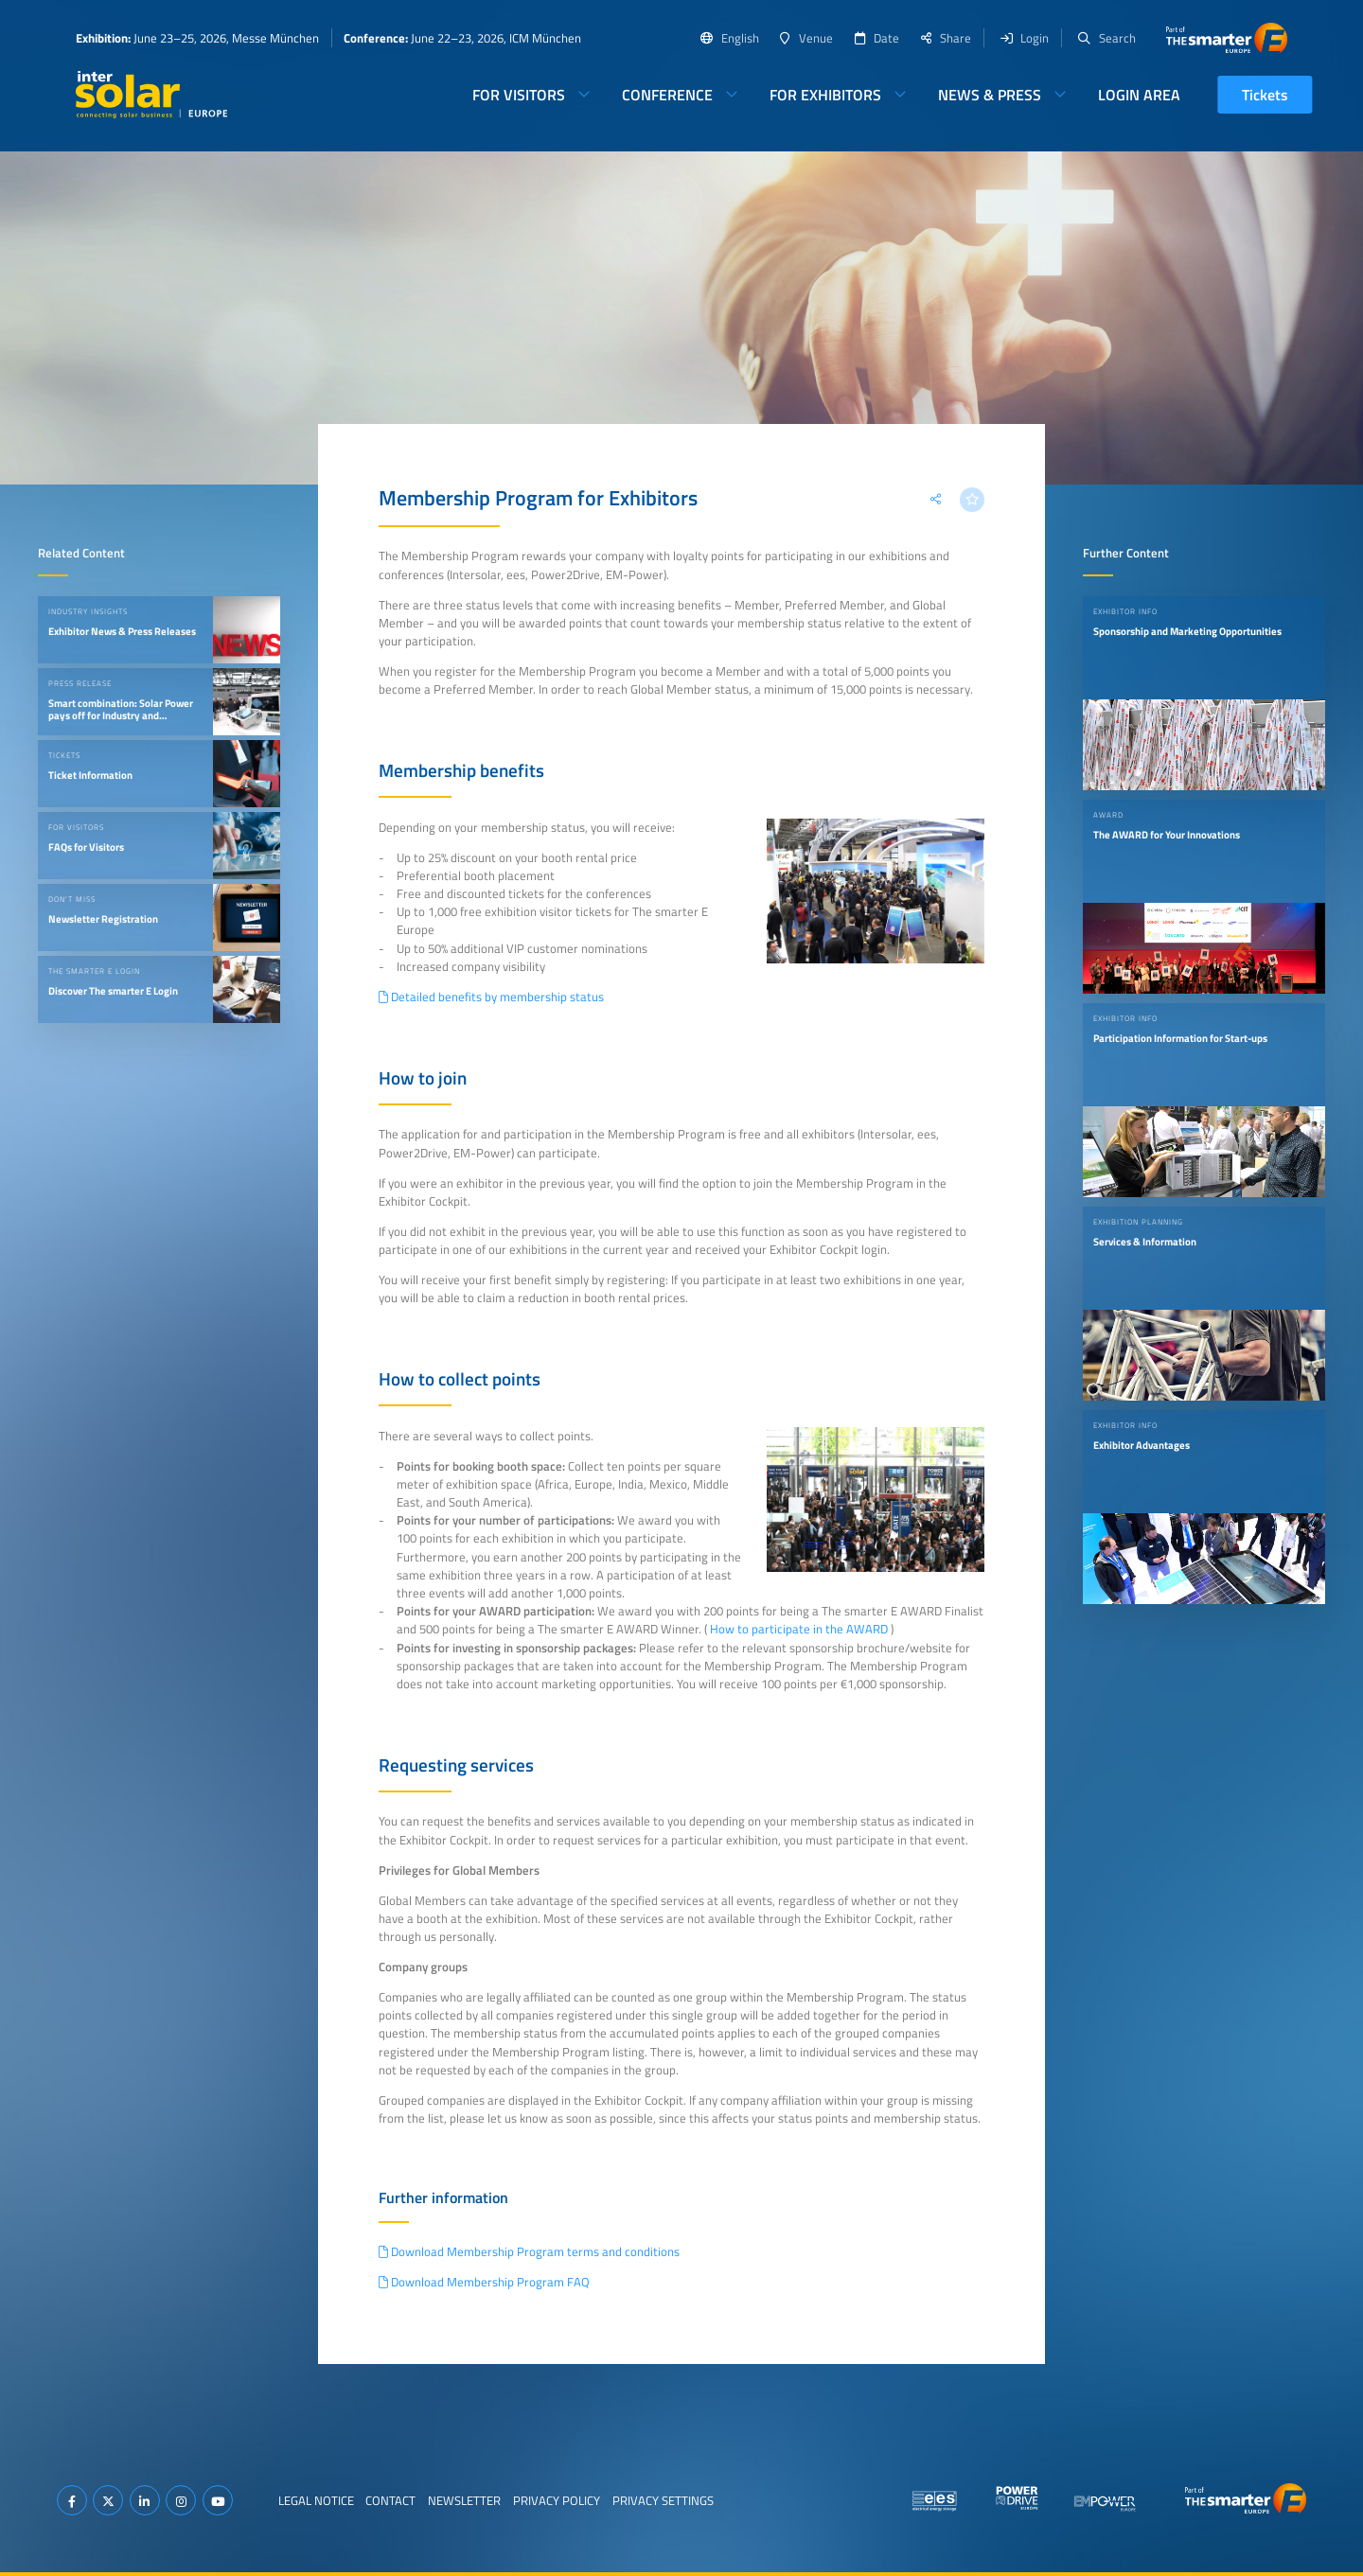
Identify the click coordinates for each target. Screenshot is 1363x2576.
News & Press (989, 94)
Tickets (1265, 94)
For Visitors (518, 94)
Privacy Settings (663, 2500)
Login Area (1139, 94)
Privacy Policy (556, 2500)
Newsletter (464, 2500)
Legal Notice (316, 2500)
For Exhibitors (825, 94)
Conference (667, 94)
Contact (390, 2500)
